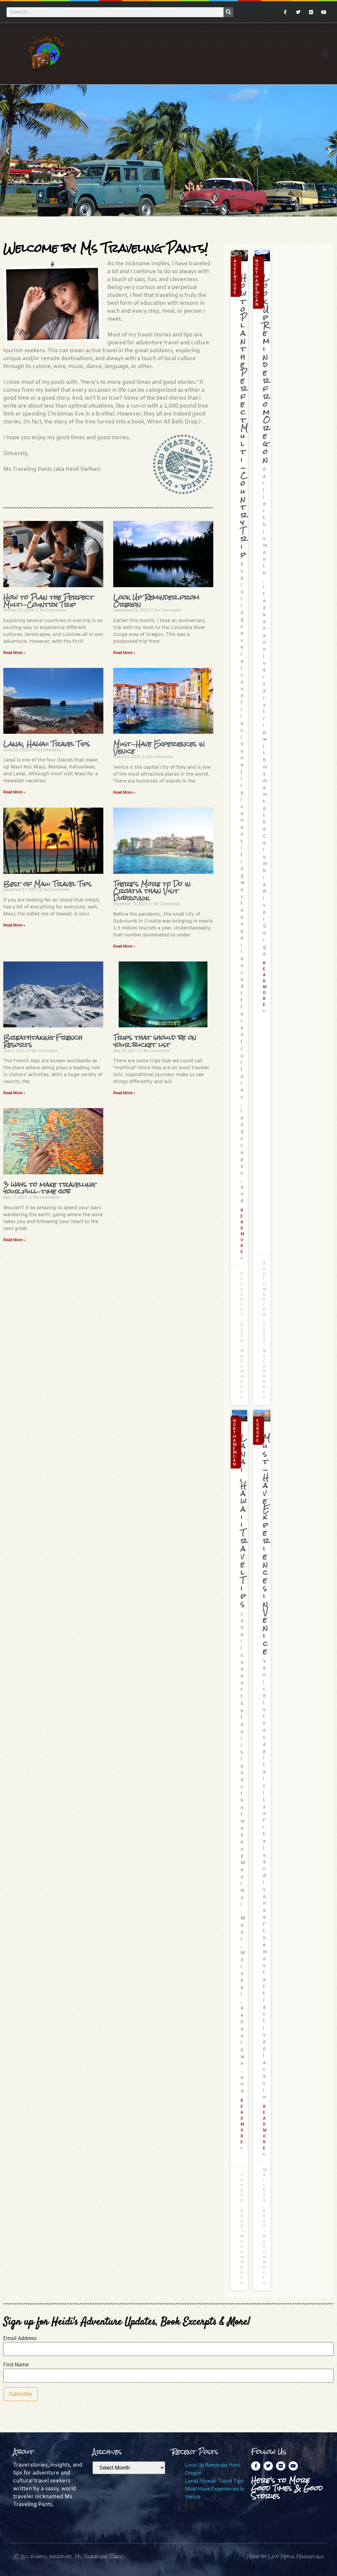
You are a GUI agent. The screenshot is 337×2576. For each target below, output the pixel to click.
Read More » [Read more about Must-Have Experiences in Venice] (124, 792)
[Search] (228, 12)
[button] (325, 53)
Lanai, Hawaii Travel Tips (46, 744)
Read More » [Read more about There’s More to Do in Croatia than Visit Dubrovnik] (124, 946)
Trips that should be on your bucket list (154, 1041)
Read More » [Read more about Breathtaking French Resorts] (14, 1093)
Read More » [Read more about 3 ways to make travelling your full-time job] (14, 1240)
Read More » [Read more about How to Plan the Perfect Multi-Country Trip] (14, 652)
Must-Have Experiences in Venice (159, 747)
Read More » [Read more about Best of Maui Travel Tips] (14, 925)
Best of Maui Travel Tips (47, 884)
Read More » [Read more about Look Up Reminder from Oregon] (124, 652)
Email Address (20, 2338)
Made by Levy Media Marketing (285, 2556)
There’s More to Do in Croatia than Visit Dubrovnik (152, 891)
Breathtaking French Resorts (42, 1041)
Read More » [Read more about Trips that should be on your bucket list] (124, 1093)
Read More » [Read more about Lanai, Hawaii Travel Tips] (14, 792)
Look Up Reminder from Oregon (156, 601)
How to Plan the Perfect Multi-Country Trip (48, 601)
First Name (16, 2364)
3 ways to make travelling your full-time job (49, 1188)
